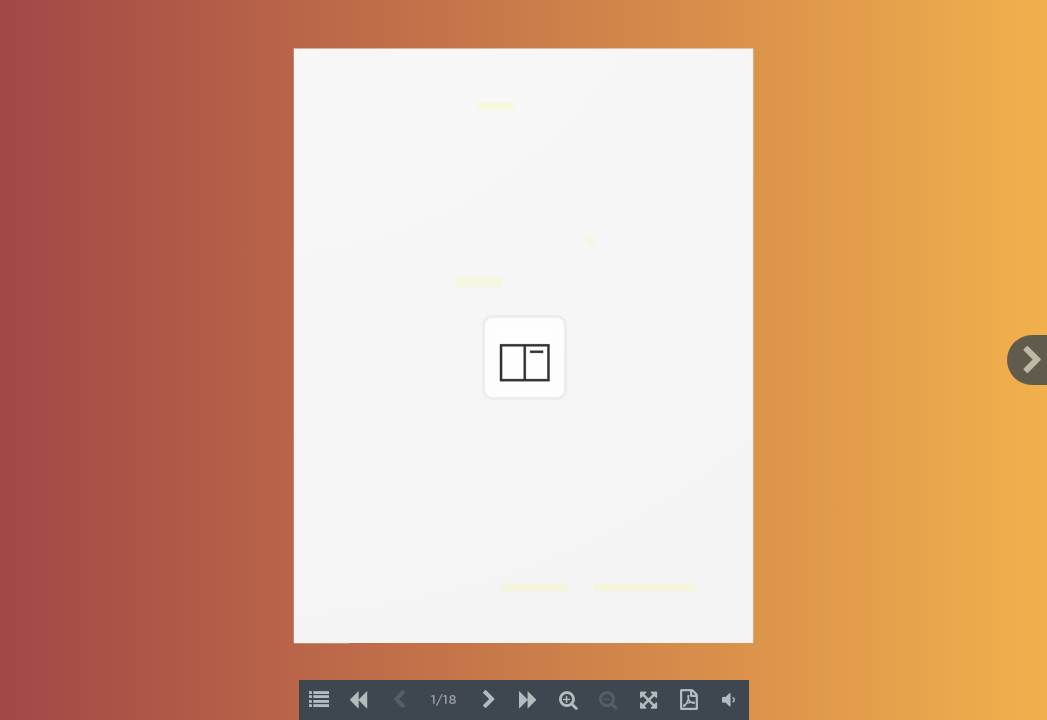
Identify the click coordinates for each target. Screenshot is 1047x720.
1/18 (444, 700)
